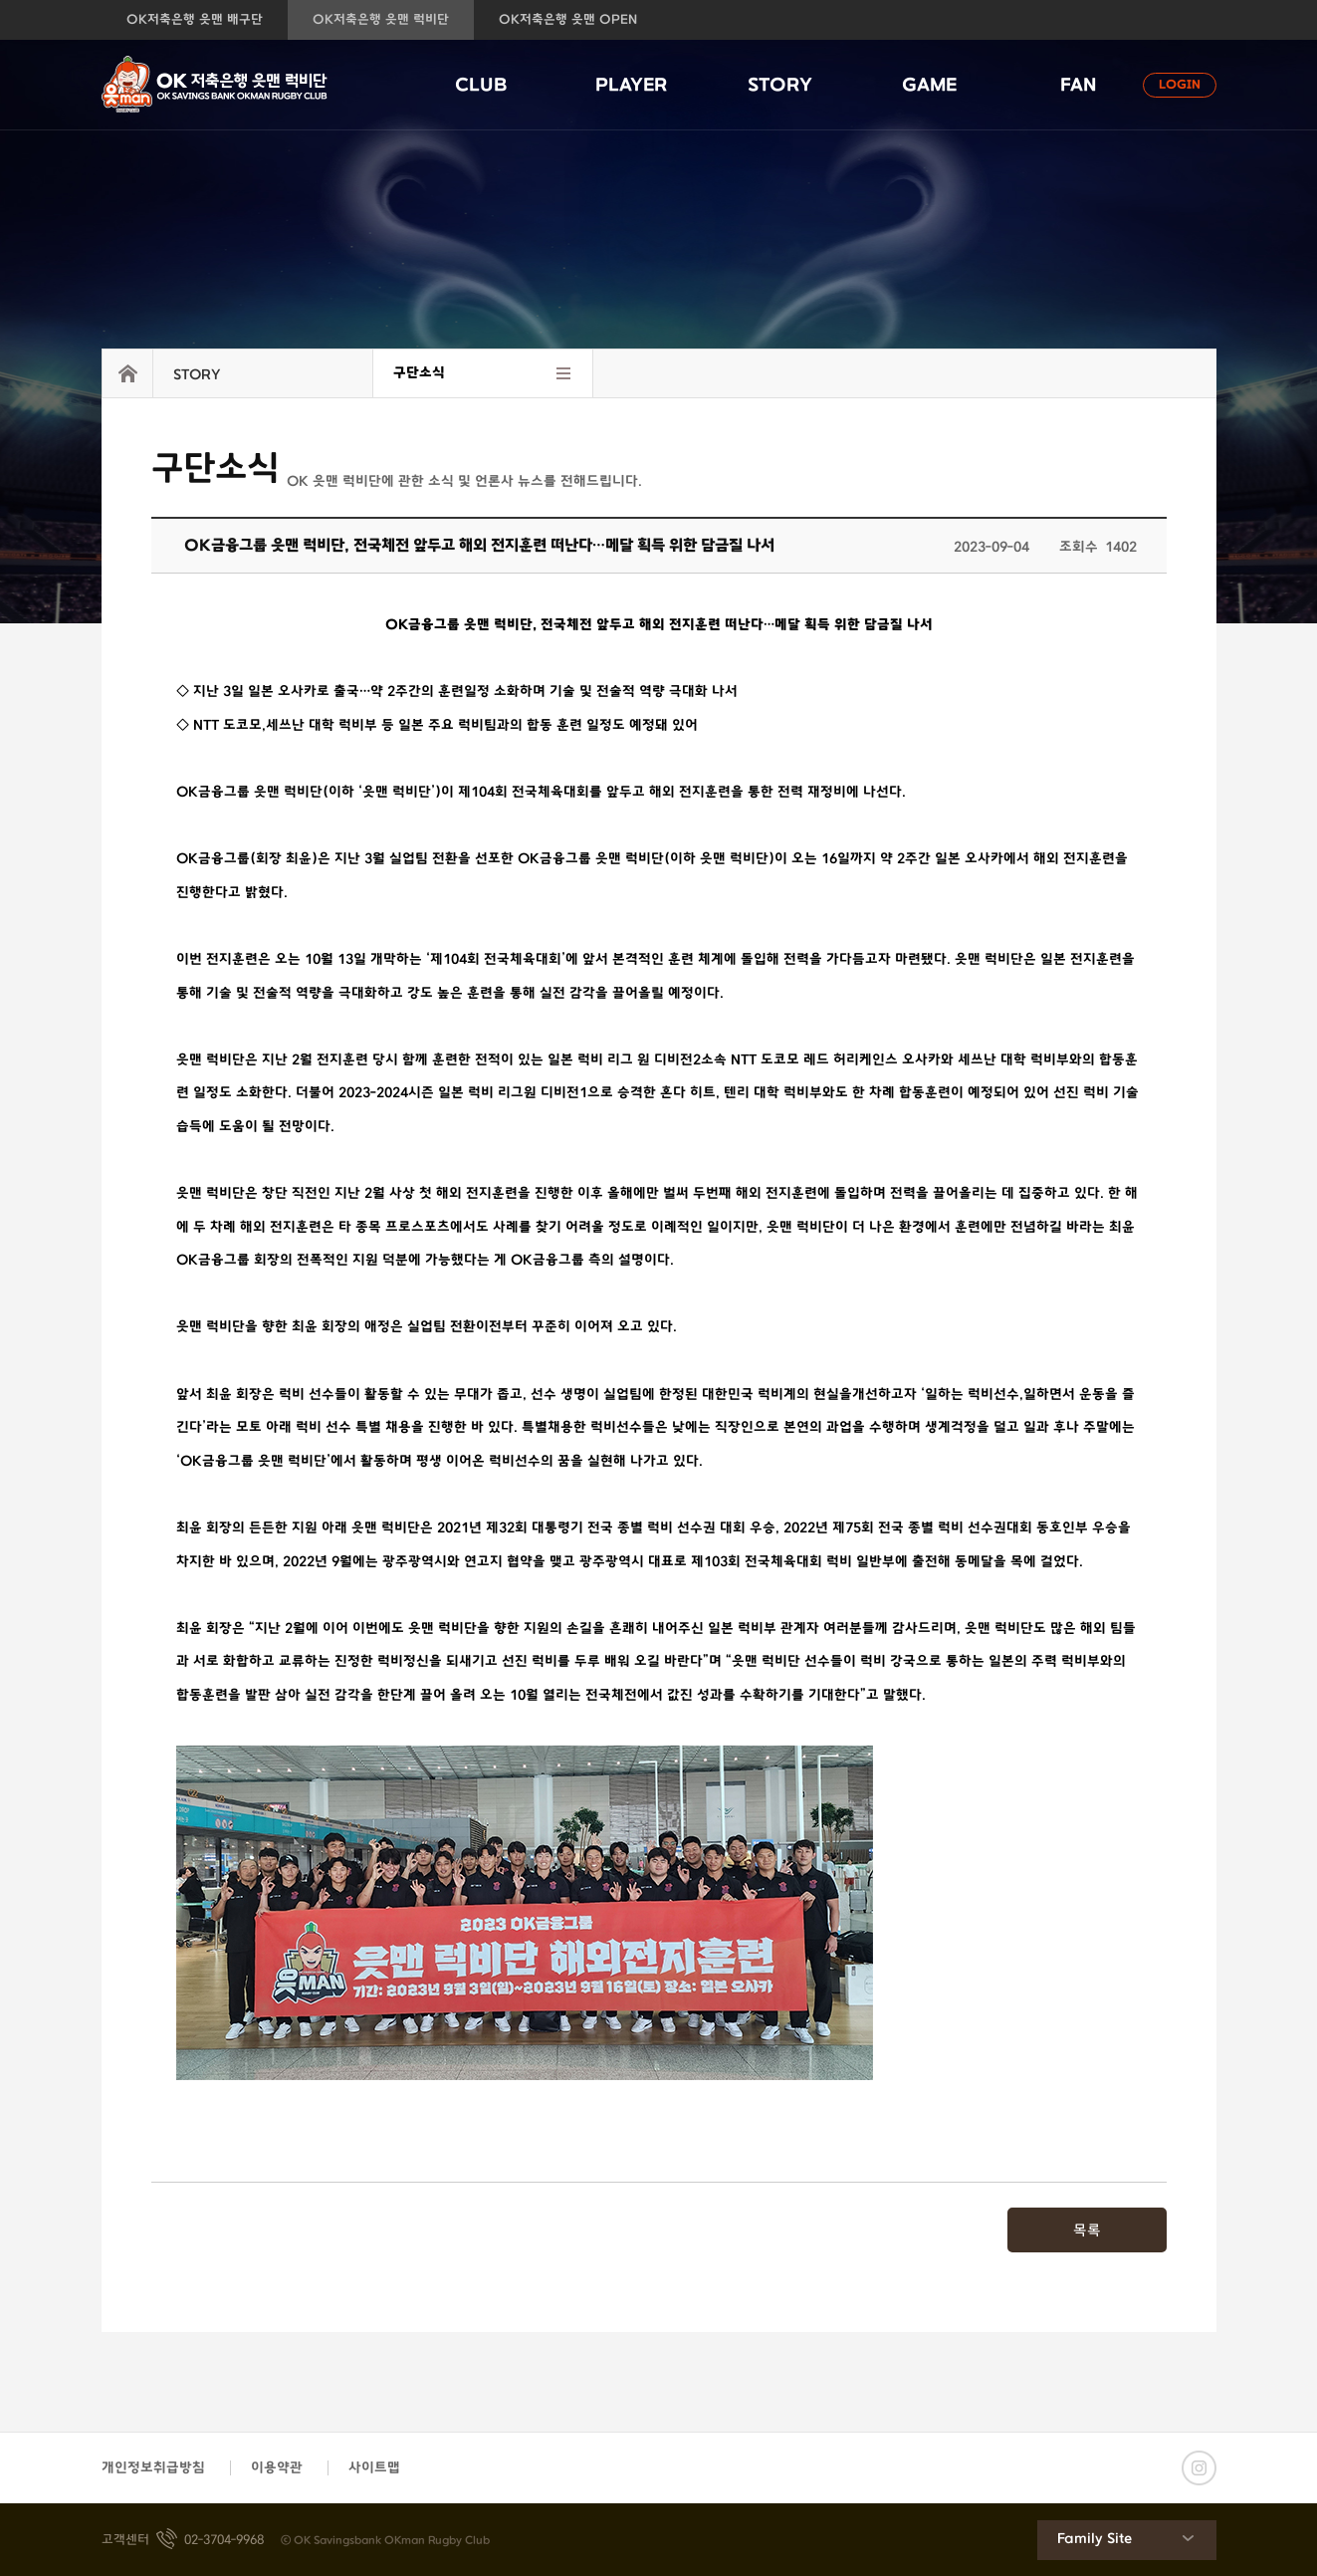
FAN (1078, 86)
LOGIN (1180, 85)
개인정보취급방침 (153, 2467)
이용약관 (277, 2467)
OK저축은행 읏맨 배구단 (194, 20)
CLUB (481, 86)
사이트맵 (374, 2467)
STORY (780, 86)
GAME (929, 86)
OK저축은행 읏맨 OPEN (568, 20)
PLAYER (631, 86)
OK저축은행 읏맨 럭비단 (381, 20)
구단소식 (419, 372)
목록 (1087, 2231)
